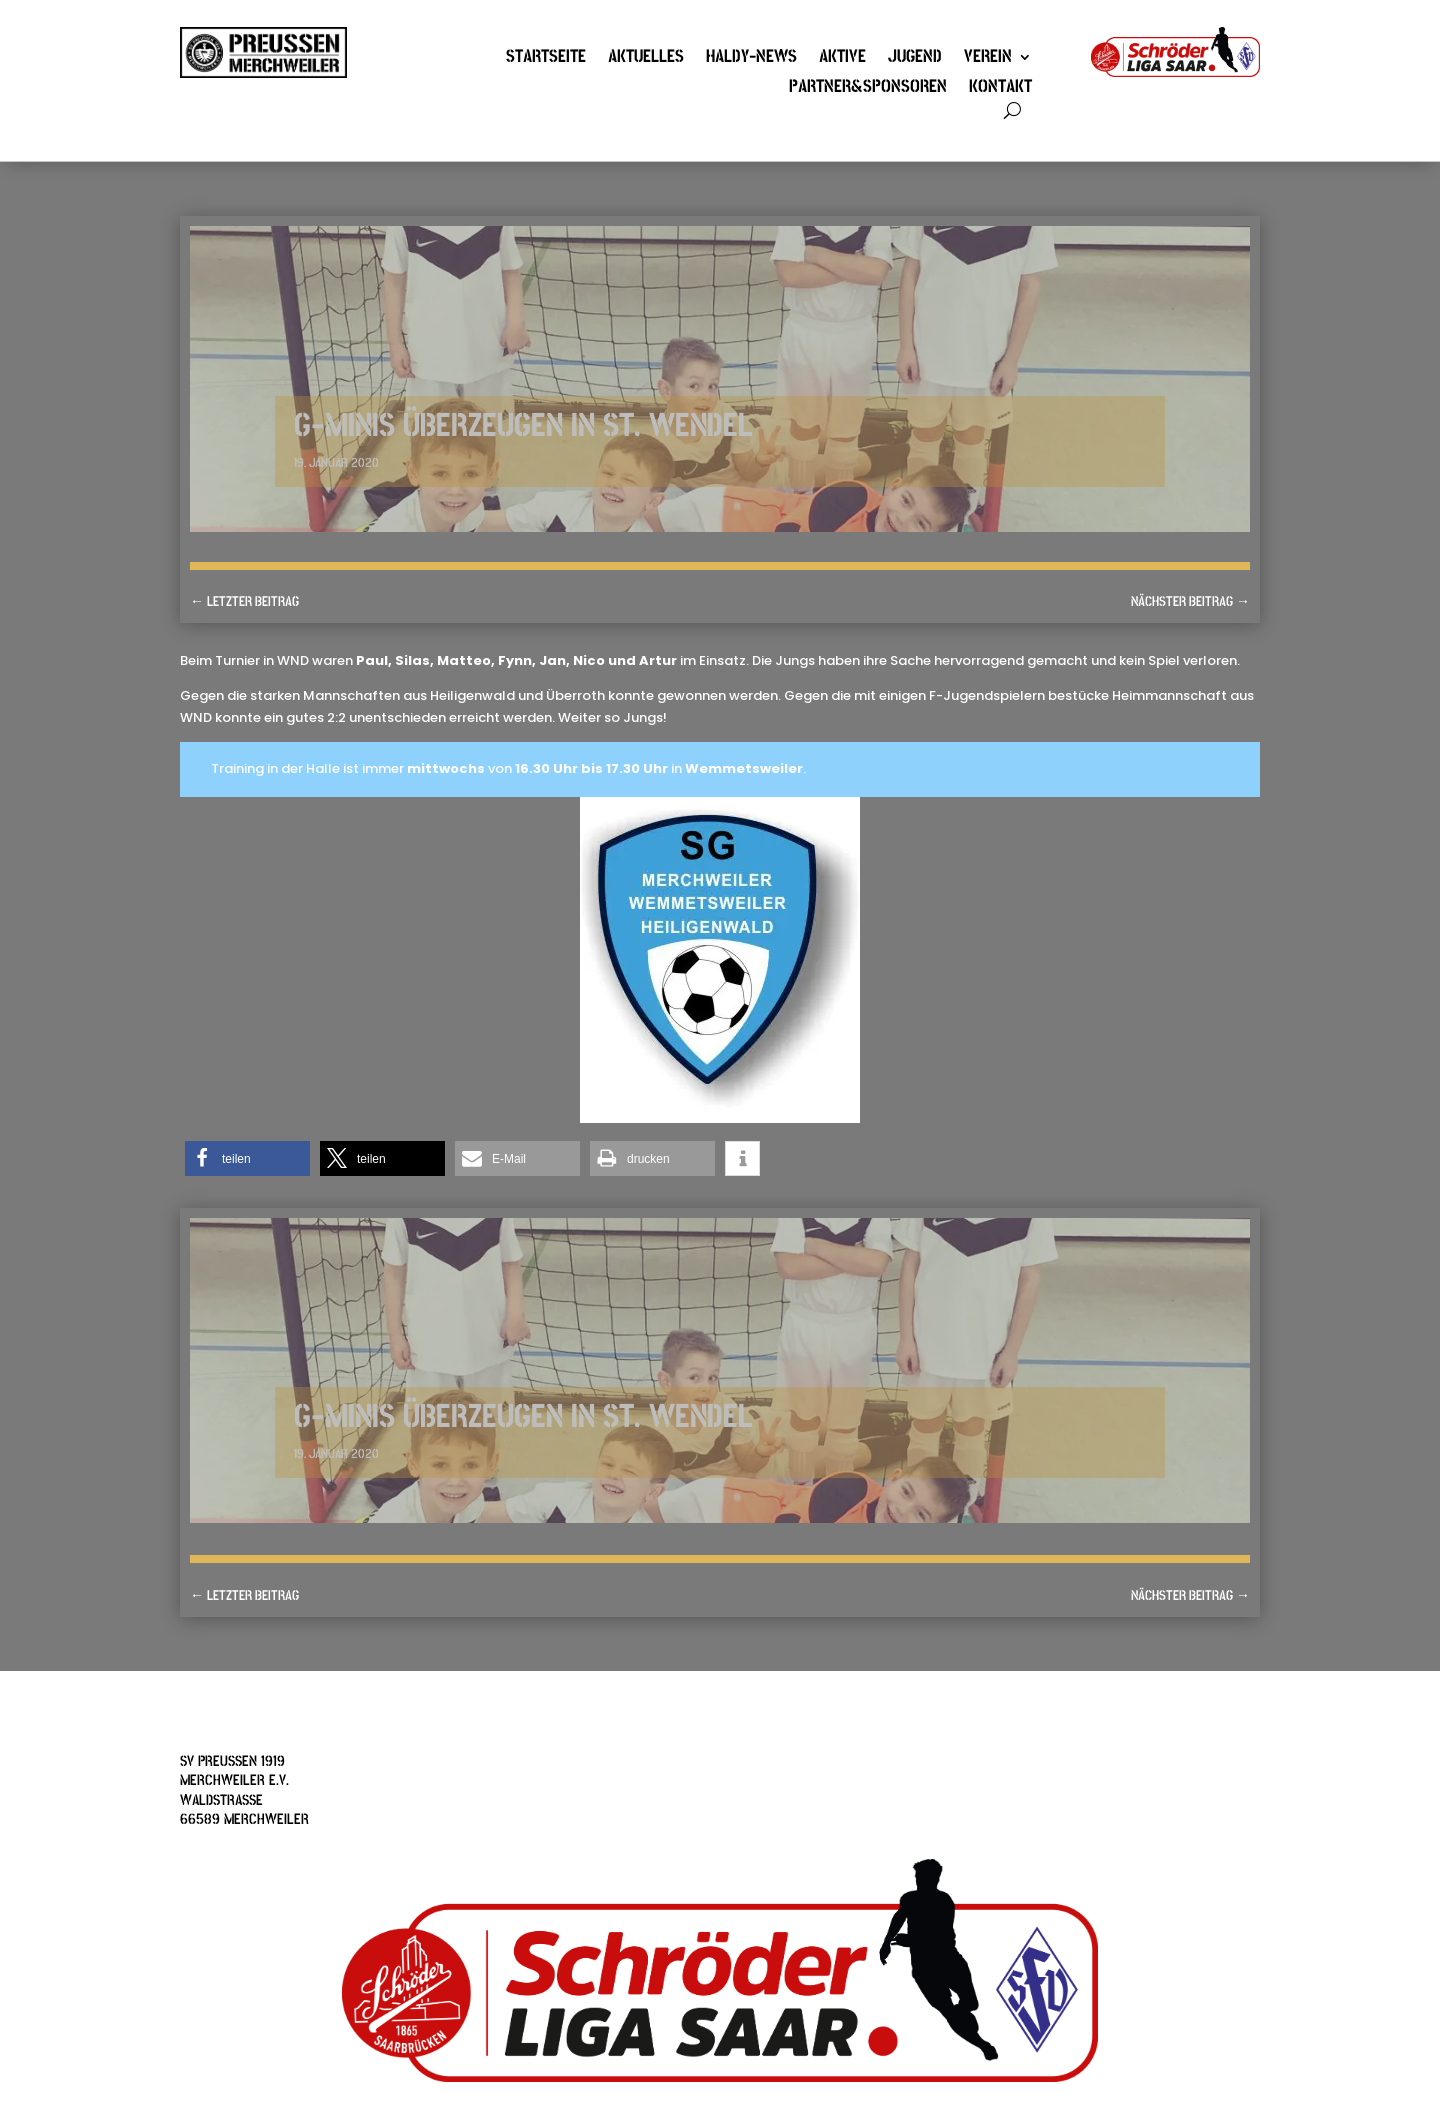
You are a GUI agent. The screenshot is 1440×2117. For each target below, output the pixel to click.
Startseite (546, 59)
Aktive (842, 59)
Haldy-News (751, 59)
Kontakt (1000, 89)
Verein (988, 59)
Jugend (915, 59)
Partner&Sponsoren (868, 89)
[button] (247, 1158)
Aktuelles (646, 59)
